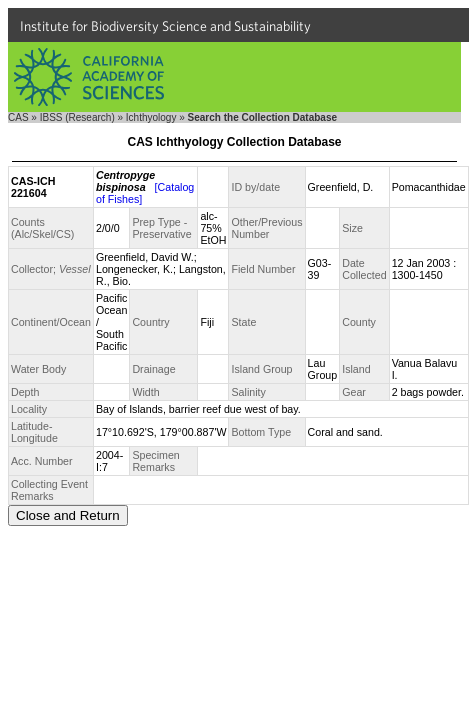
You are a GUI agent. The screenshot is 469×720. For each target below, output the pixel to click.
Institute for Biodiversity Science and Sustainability (165, 26)
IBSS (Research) (77, 117)
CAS (18, 117)
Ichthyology (151, 117)
